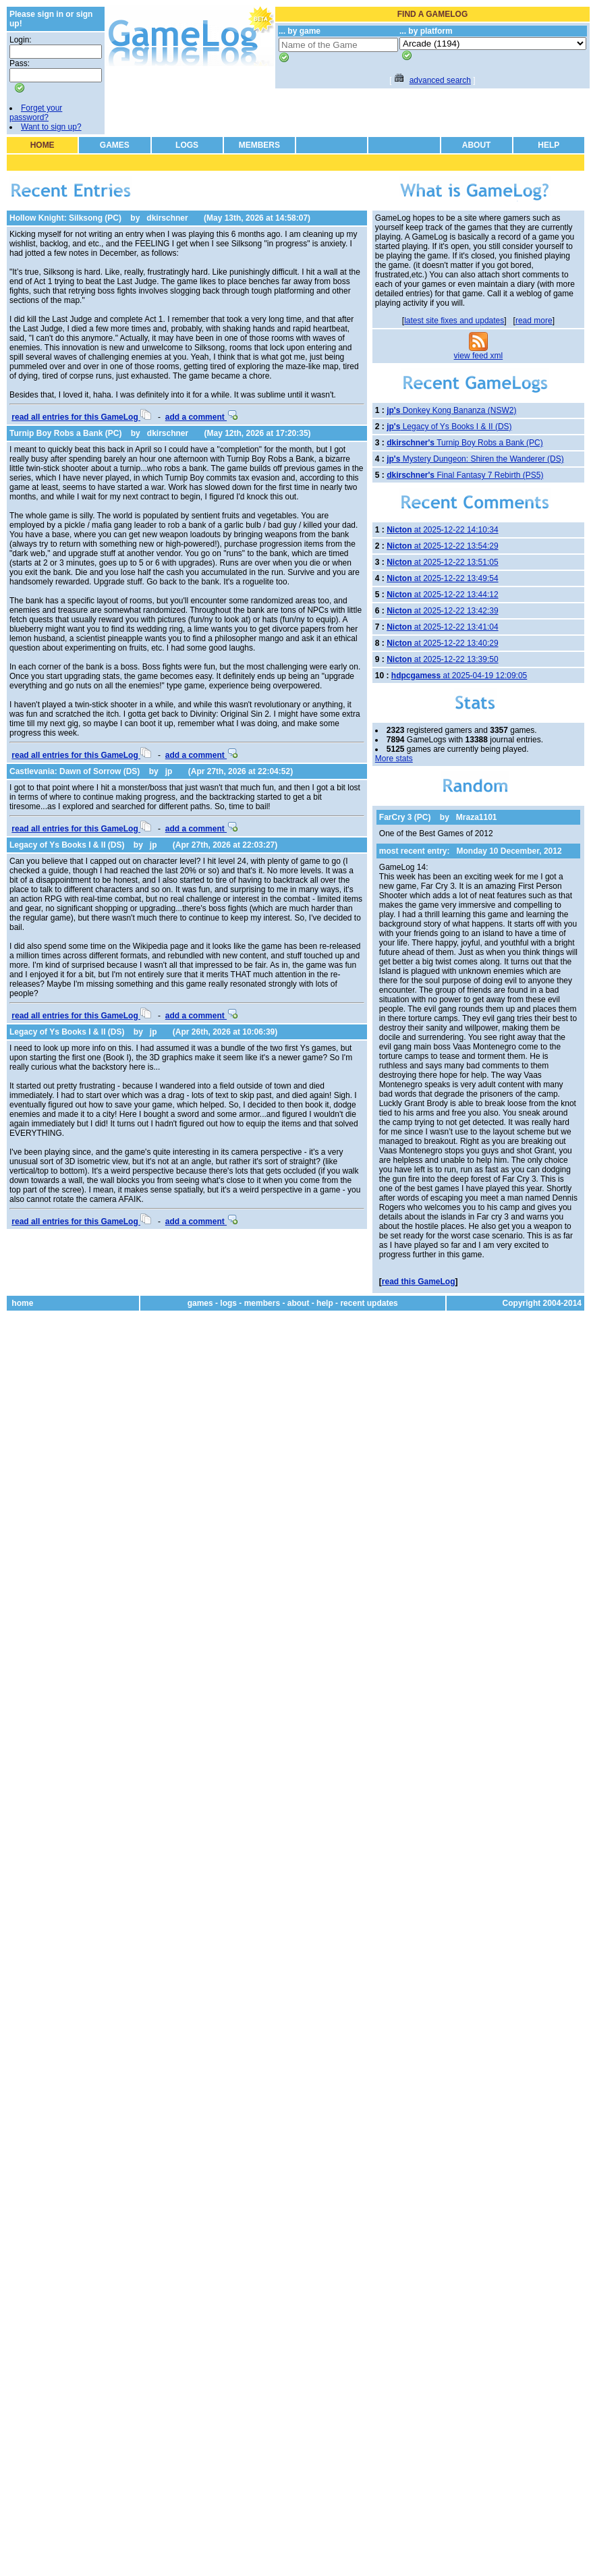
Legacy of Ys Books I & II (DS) (66, 845)
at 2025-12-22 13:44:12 (442, 594)
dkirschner (167, 218)
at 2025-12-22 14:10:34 (442, 530)
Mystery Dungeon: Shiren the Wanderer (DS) (475, 459)
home (22, 1303)
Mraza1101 (476, 817)
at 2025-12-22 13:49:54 (442, 578)
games (200, 1303)
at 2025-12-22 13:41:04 (442, 627)
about (298, 1303)
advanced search (440, 80)
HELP (548, 145)
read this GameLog (418, 1281)
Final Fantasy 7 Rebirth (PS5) (465, 475)
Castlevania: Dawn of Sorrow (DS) (74, 771)
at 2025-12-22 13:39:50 (442, 659)
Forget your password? (35, 112)
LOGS (186, 145)
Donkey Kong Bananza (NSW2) (451, 410)
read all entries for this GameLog (81, 417)
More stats (394, 758)
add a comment (201, 417)
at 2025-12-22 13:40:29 (442, 643)
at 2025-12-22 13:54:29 (442, 546)
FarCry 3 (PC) (405, 817)
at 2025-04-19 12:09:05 (459, 675)
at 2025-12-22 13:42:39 (442, 610)
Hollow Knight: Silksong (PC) (65, 218)
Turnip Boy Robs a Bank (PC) (65, 433)
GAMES (115, 145)
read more (534, 320)
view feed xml (478, 355)
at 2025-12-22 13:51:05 (442, 562)
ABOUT (476, 145)
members (262, 1303)
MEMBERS (259, 145)
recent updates (368, 1303)
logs (228, 1303)
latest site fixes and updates (454, 320)
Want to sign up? (51, 127)
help (324, 1303)
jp (169, 771)
